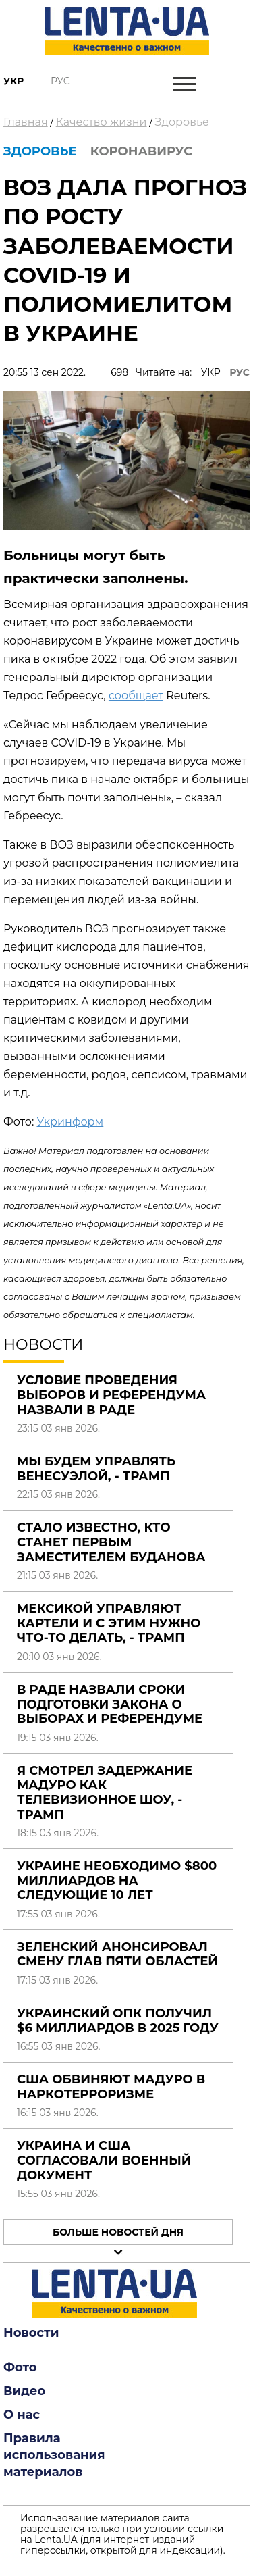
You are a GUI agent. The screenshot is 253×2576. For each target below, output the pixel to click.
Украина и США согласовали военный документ (104, 2160)
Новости (31, 2332)
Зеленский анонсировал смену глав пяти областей (117, 1954)
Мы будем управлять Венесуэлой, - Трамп (96, 1469)
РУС (239, 372)
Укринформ (69, 1121)
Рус (60, 81)
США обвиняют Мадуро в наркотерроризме (111, 2087)
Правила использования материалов (54, 2455)
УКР (211, 372)
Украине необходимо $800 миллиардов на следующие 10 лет (117, 1880)
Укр (13, 81)
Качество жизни (101, 122)
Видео (24, 2390)
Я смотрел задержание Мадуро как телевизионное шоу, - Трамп (104, 1792)
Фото (20, 2367)
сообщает (136, 695)
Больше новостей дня (118, 2232)
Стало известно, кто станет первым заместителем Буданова (111, 1542)
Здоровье (182, 122)
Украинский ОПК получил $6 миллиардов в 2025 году (118, 2021)
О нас (21, 2414)
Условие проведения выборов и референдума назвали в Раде (111, 1395)
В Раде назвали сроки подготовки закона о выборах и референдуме (109, 1704)
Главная (25, 122)
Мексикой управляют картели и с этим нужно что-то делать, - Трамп (108, 1623)
